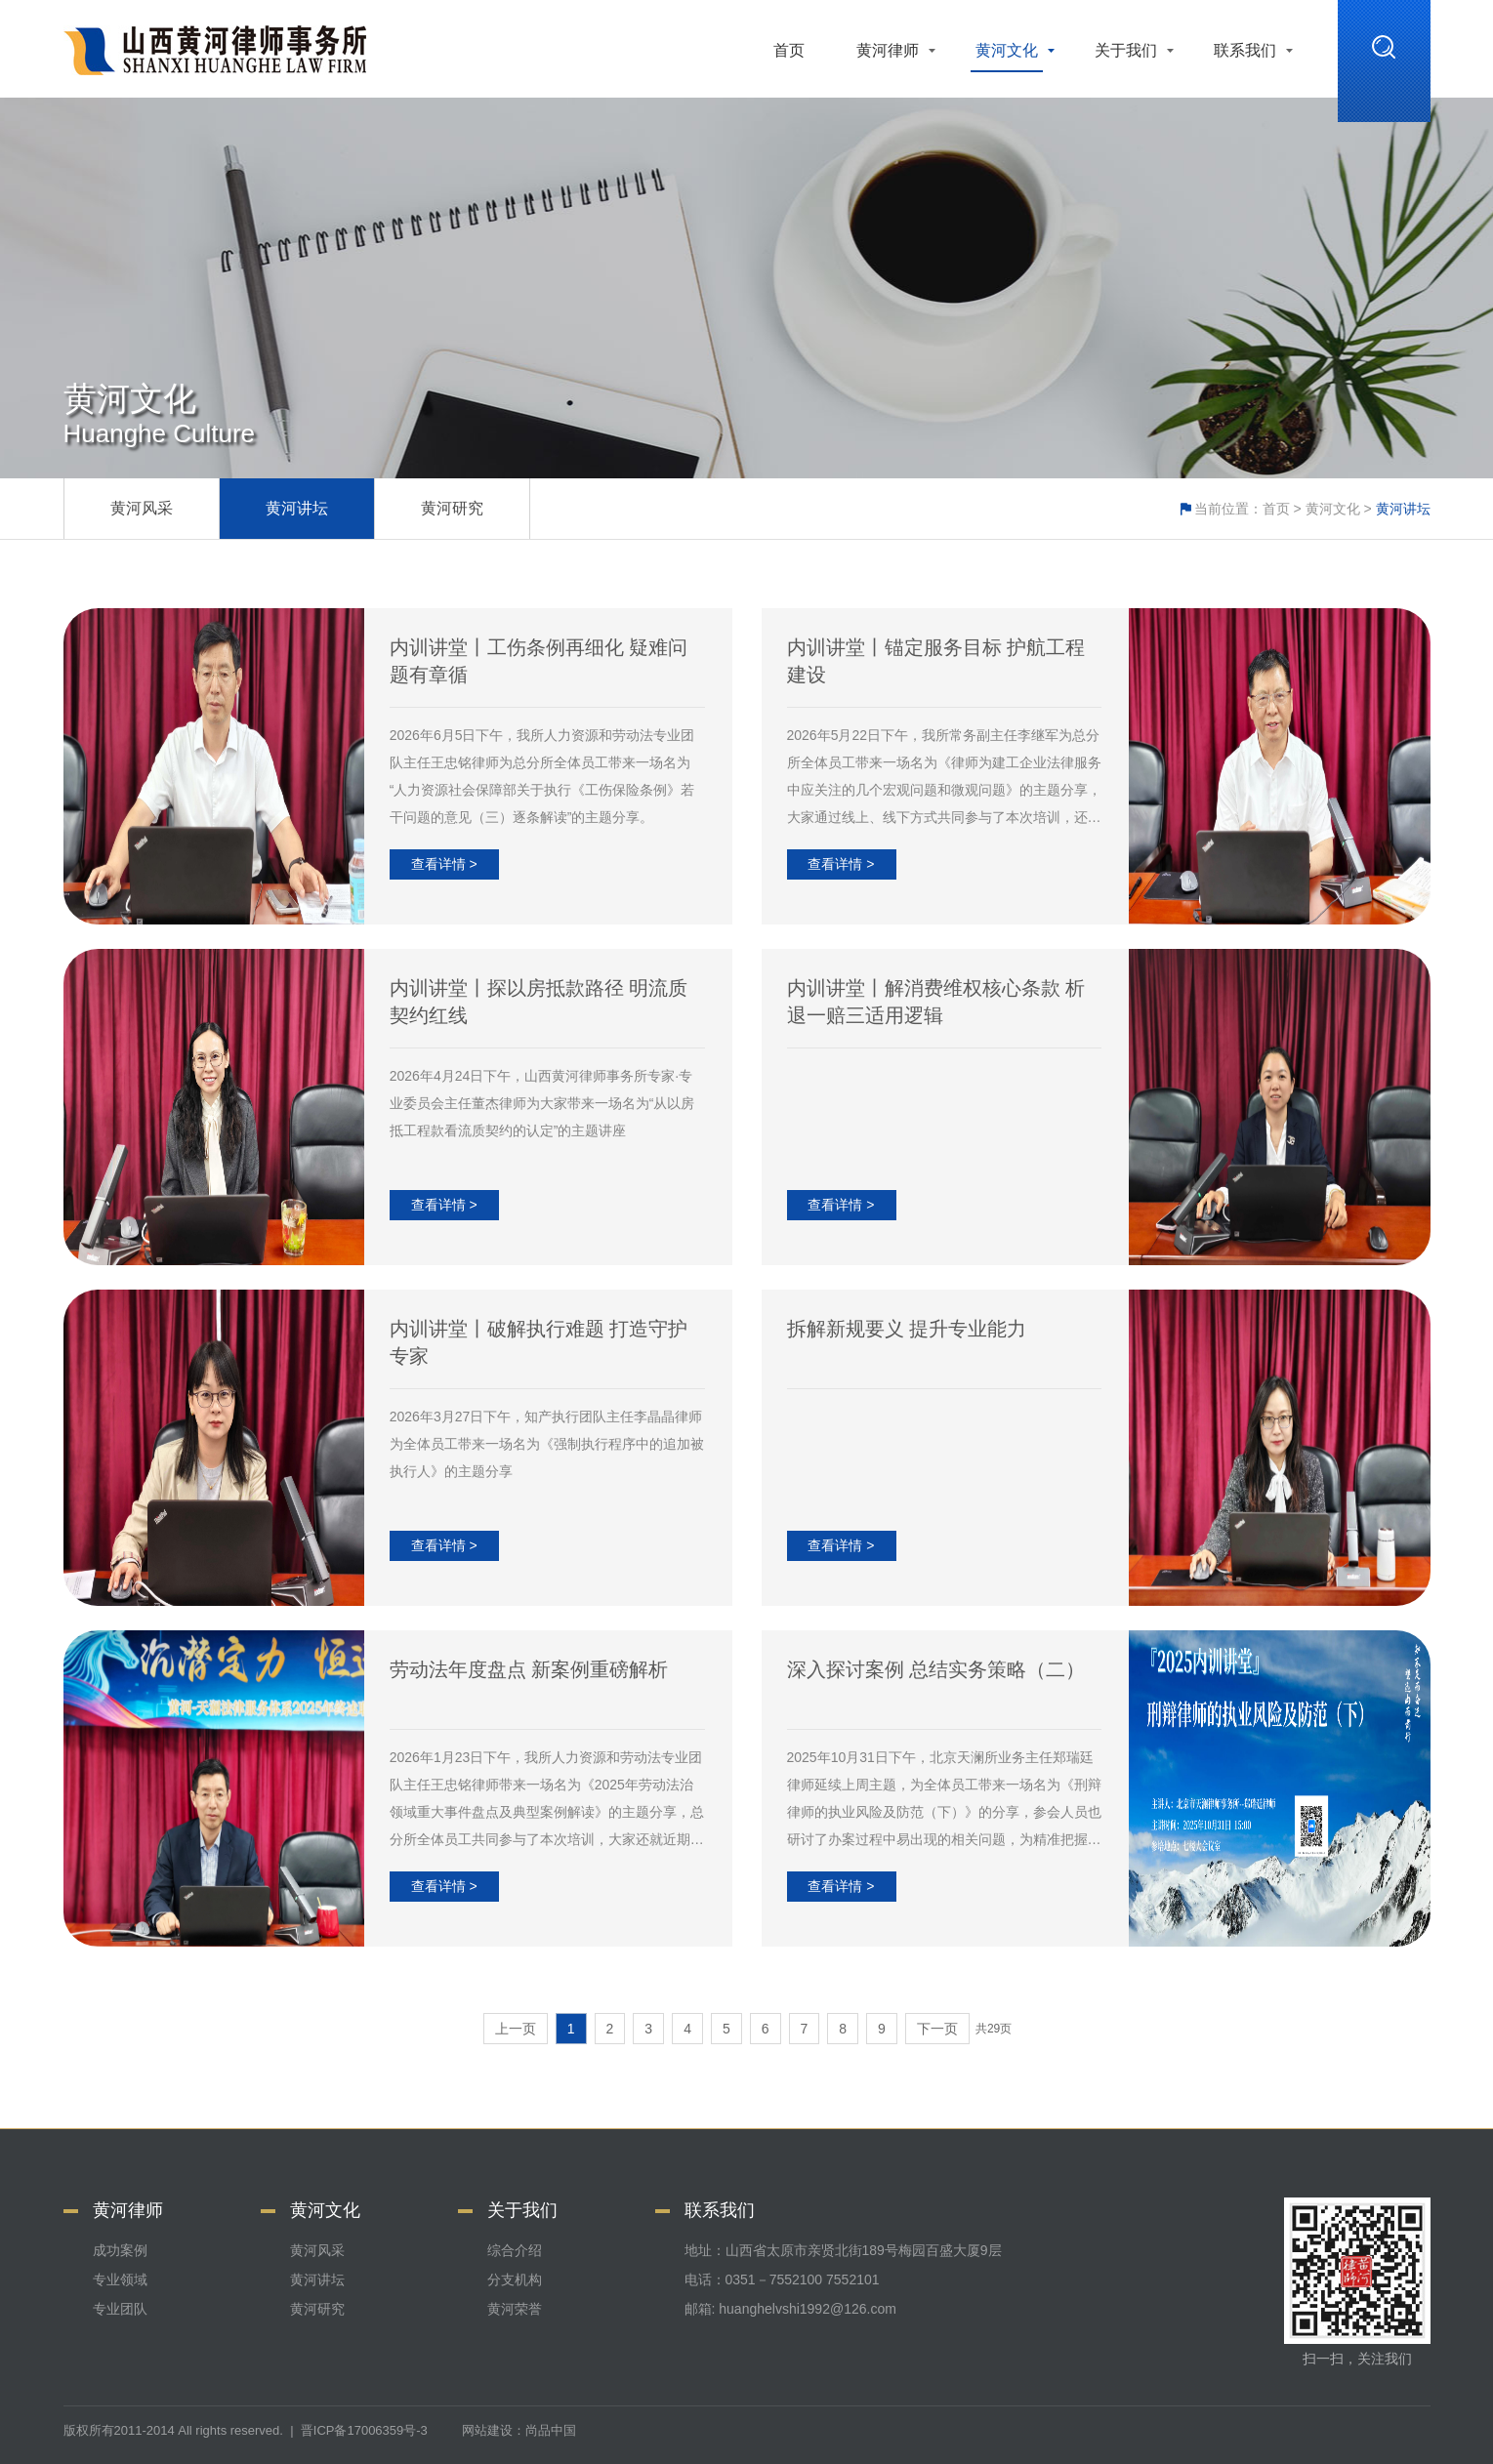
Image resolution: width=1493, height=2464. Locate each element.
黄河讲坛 (297, 508)
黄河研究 (452, 508)
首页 (789, 50)
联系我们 (1245, 50)
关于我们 (1126, 50)
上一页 (515, 2028)
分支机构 (514, 2279)
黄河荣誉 (514, 2309)
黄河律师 (887, 50)
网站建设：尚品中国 (519, 2430)
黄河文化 (1006, 50)
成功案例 (120, 2250)
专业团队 (120, 2309)
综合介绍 (514, 2250)
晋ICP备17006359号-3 (364, 2430)
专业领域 (120, 2279)
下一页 (937, 2028)
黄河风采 (141, 508)
